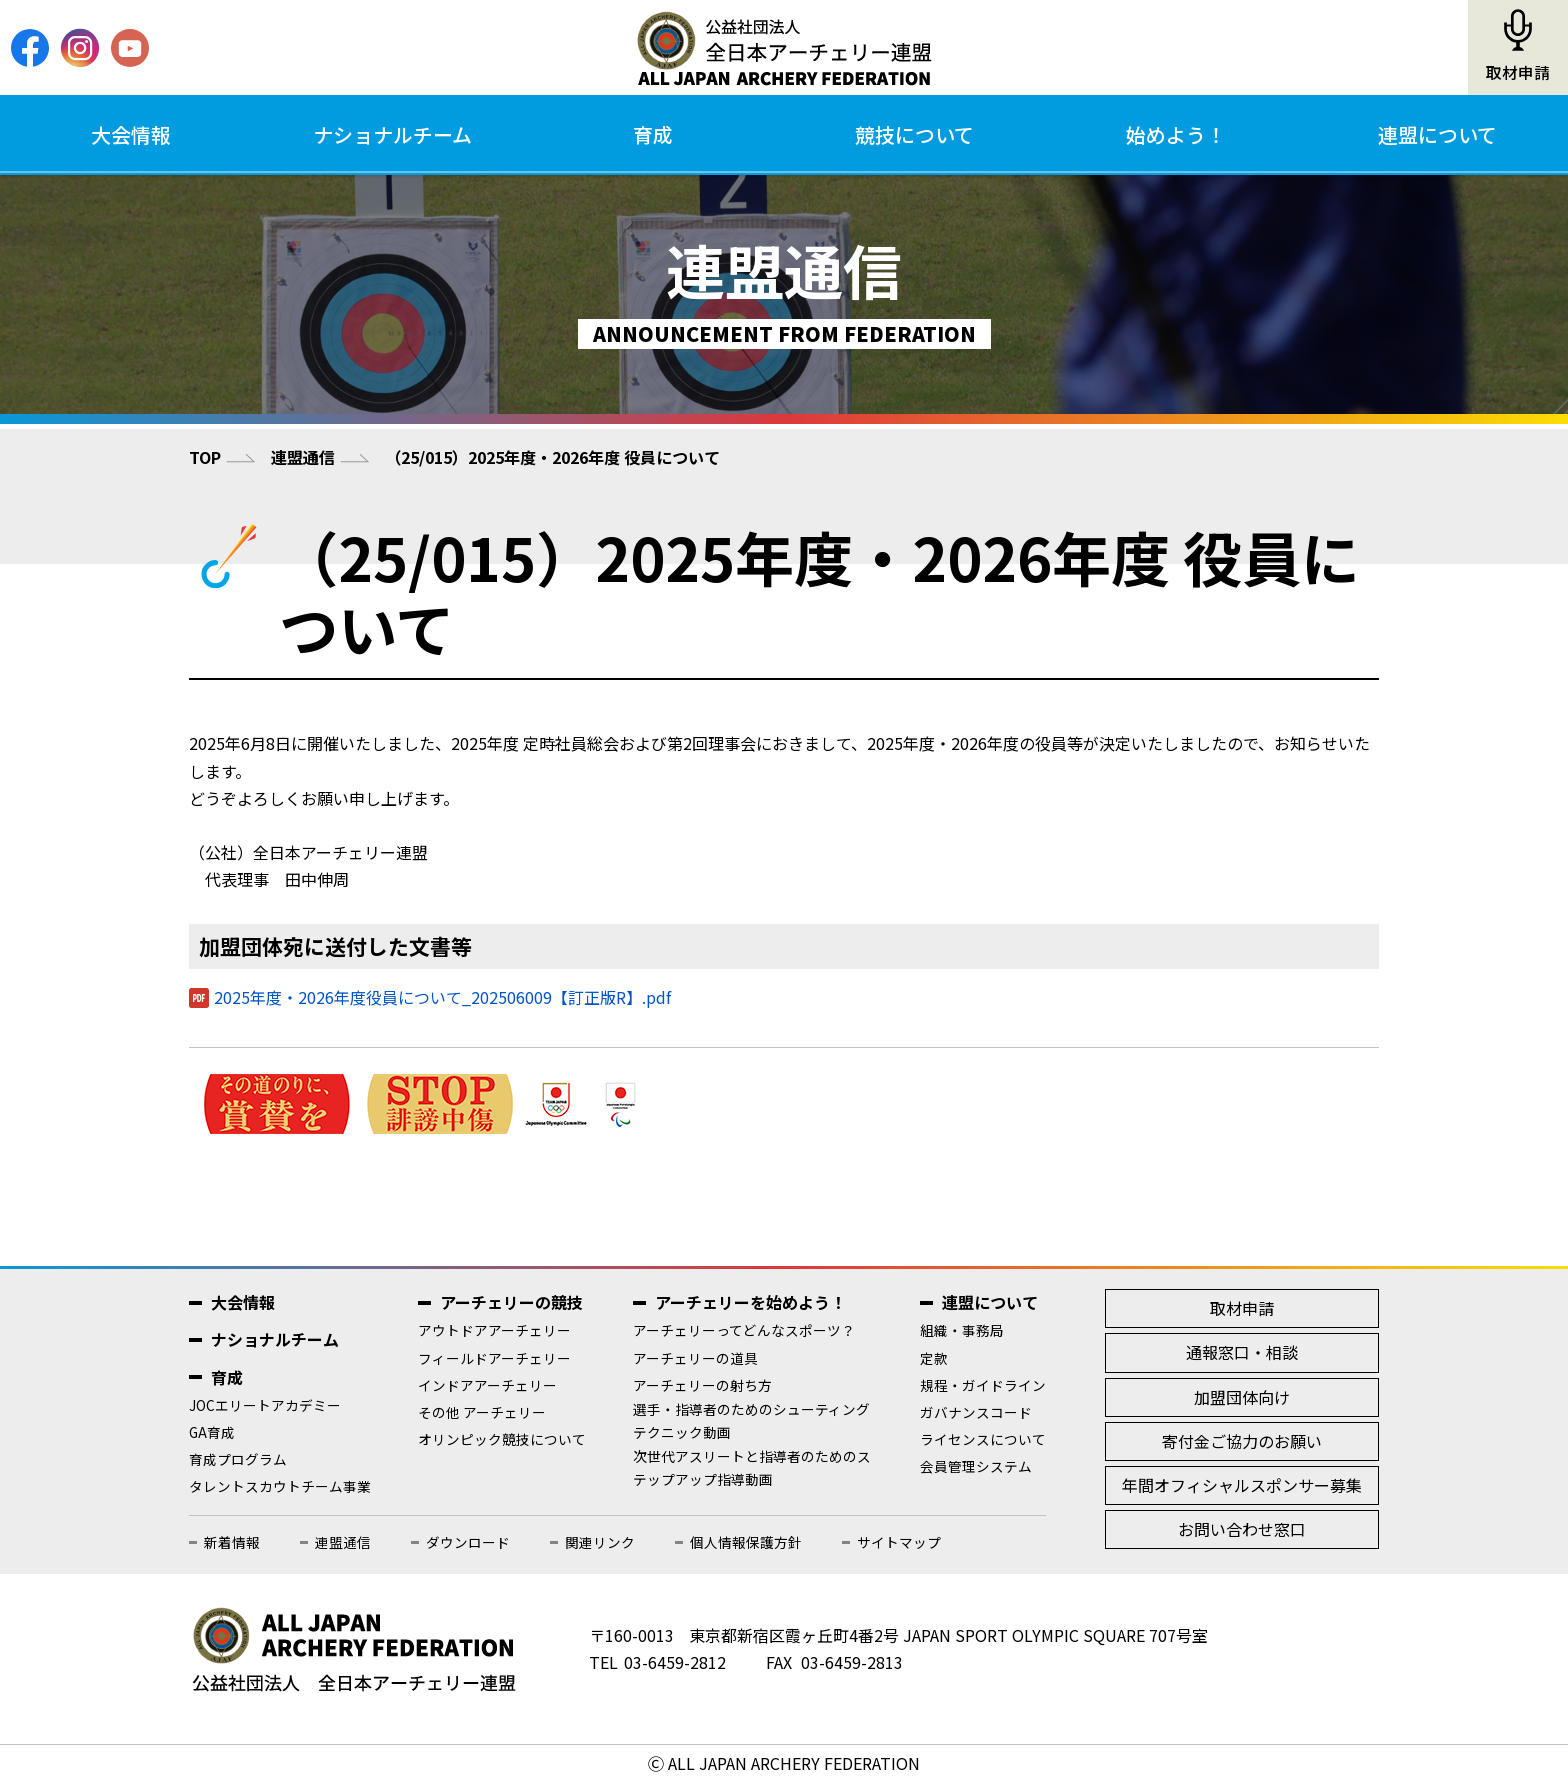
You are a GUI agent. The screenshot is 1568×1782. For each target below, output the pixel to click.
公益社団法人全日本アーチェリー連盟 (784, 48)
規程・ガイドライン (983, 1385)
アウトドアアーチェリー (494, 1330)
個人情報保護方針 (746, 1542)
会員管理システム (976, 1466)
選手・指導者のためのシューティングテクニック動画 (751, 1420)
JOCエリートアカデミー (265, 1405)
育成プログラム (238, 1459)
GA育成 (212, 1432)
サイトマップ (899, 1542)
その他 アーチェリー (482, 1412)
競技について (914, 134)
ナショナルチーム (392, 134)
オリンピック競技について (502, 1439)
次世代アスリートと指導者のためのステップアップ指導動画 (752, 1467)
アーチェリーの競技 (511, 1302)
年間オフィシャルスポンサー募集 (1242, 1485)
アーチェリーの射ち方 (702, 1385)
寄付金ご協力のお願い (1242, 1441)
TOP (205, 457)
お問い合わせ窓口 (1242, 1529)
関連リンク (600, 1542)
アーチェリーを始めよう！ (750, 1302)
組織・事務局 (962, 1330)
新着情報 (232, 1542)
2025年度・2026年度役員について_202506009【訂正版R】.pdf (442, 997)
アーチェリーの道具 (695, 1358)
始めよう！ (1176, 134)
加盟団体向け (1242, 1397)
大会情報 (131, 134)
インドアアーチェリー (487, 1385)
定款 (934, 1358)
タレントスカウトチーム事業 (280, 1486)
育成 (653, 134)
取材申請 (1518, 72)
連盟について (1437, 134)
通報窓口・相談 (1242, 1352)
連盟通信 (303, 457)
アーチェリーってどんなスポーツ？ (744, 1330)
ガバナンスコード (976, 1412)
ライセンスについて (983, 1439)
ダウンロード (468, 1542)
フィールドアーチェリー (494, 1358)
